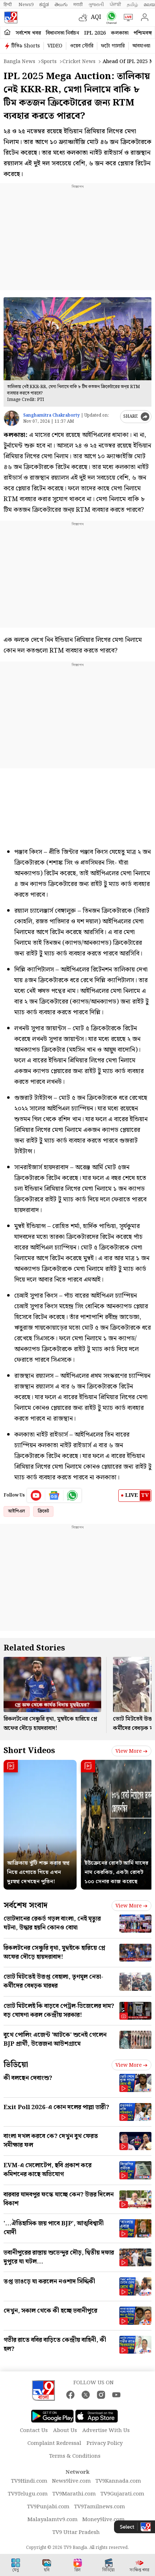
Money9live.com (103, 2519)
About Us (65, 2430)
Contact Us (34, 2430)
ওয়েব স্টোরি (81, 46)
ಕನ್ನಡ (44, 4)
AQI (96, 17)
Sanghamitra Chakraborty (51, 415)
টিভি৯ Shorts (25, 46)
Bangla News (19, 62)
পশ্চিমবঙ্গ (143, 33)
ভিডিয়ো (16, 2065)
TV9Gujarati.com (122, 2494)
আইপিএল (16, 1511)
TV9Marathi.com (74, 2494)
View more (131, 1751)
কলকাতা (120, 33)
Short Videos (29, 1751)
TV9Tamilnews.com (99, 2507)
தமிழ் (132, 4)
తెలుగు (61, 4)
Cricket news (78, 62)
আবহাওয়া (141, 46)
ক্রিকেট (43, 1511)
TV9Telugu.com (28, 2494)
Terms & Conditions (74, 2456)
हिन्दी (8, 4)
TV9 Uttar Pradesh (76, 2532)
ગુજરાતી (96, 4)
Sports (49, 62)
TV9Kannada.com (118, 2481)
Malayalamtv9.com (52, 2519)
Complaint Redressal (54, 2443)
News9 (26, 4)
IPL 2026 (95, 33)
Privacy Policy (105, 2443)
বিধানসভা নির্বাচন (62, 33)
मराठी (78, 4)
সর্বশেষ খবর (28, 33)
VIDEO (54, 46)
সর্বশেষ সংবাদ (25, 1905)
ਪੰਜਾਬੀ (115, 4)
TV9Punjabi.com (48, 2507)
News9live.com (71, 2481)
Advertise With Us (106, 2430)
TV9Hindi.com (29, 2481)
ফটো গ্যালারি (113, 46)
